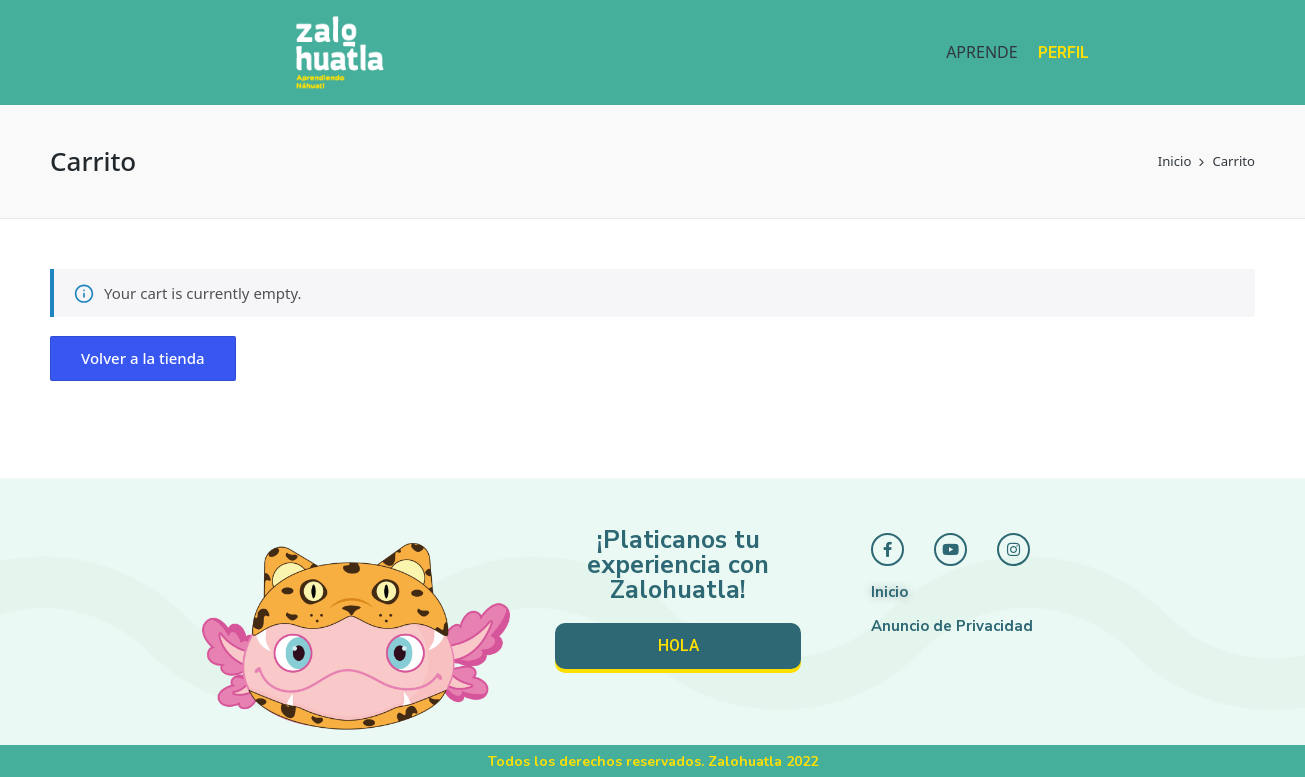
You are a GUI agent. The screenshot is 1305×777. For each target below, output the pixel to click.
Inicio (889, 592)
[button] (143, 358)
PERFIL (1063, 52)
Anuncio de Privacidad (952, 626)
